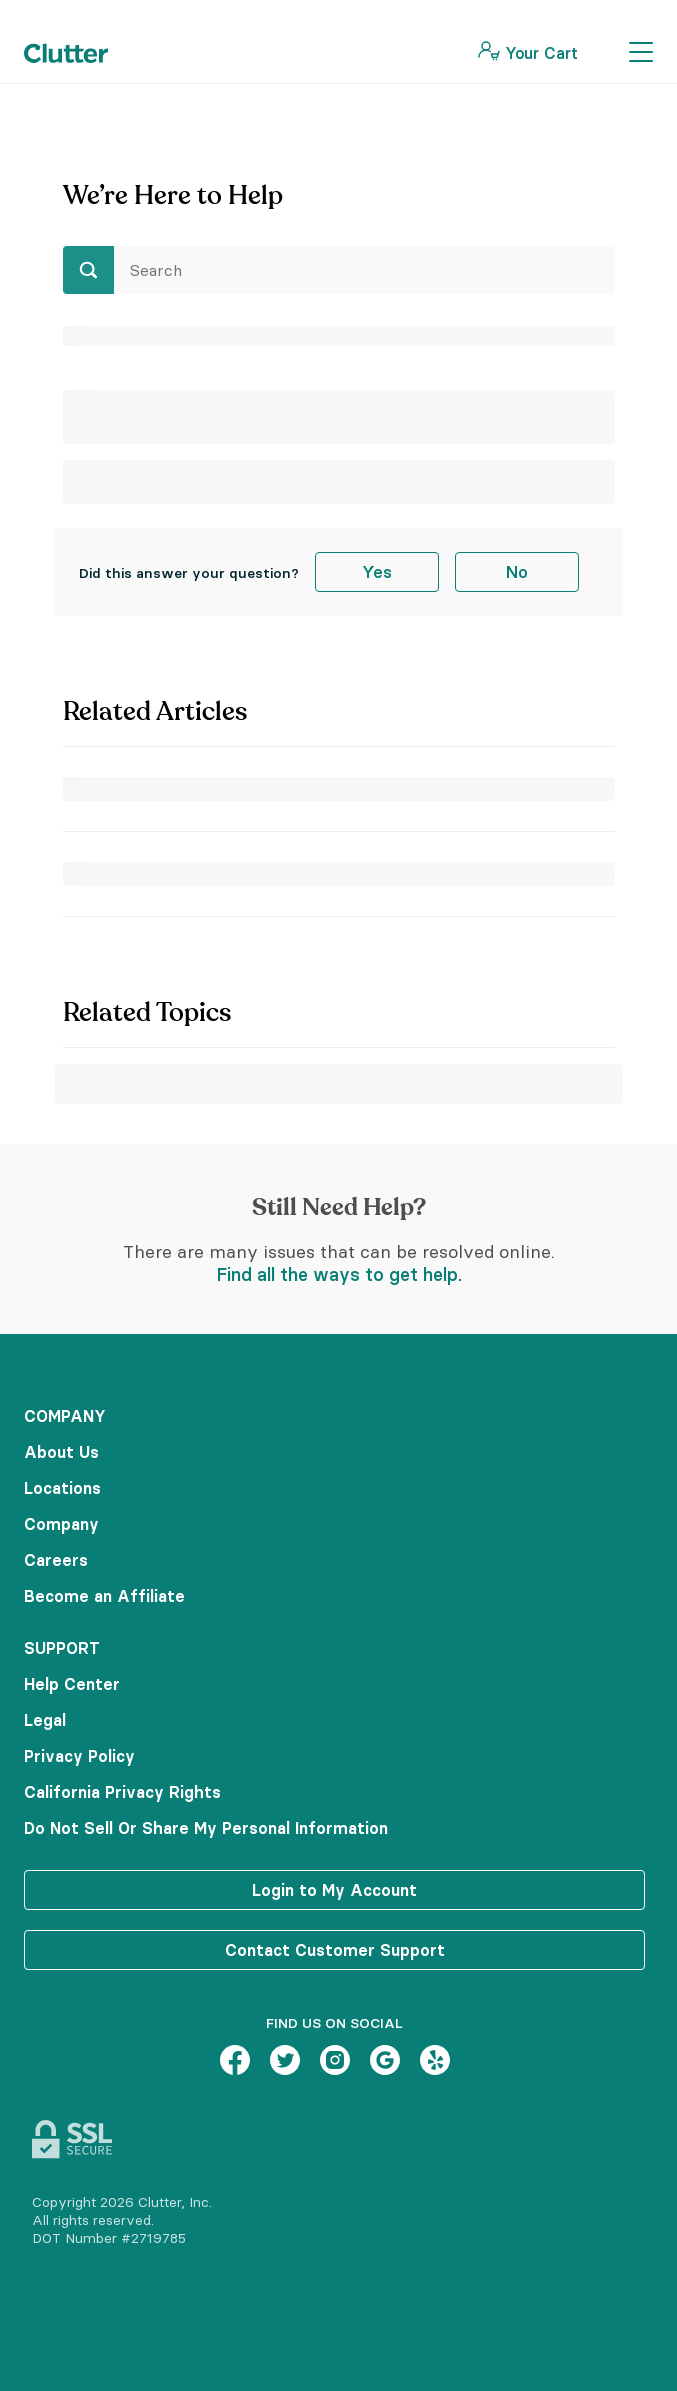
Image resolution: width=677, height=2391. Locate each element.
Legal (45, 1720)
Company (61, 1524)
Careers (56, 1560)
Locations (62, 1488)
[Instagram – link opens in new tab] (335, 2062)
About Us (61, 1452)
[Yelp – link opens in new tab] (435, 2062)
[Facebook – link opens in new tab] (235, 2062)
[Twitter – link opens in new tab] (285, 2062)
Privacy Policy (79, 1756)
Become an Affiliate (104, 1596)
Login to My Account (334, 1890)
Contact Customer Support (335, 1950)
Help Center (72, 1684)
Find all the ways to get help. (339, 1274)
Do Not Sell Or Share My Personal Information (206, 1828)
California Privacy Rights (122, 1792)
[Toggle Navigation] (641, 53)
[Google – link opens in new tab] (385, 2062)
